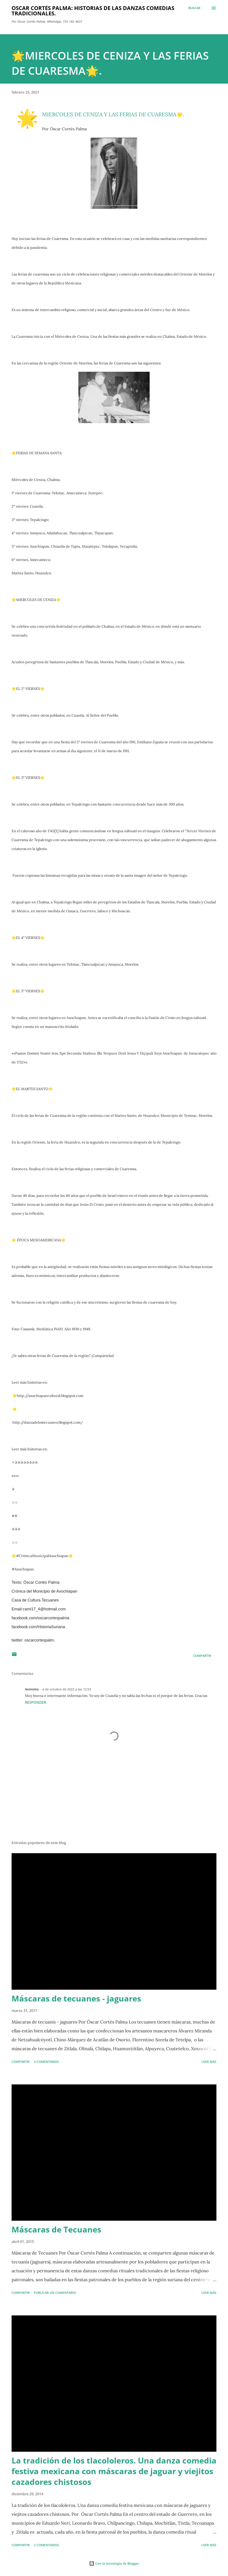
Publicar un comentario (55, 2293)
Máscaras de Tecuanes (56, 2229)
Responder (35, 1702)
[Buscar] (194, 8)
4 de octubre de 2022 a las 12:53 (66, 1689)
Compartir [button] (202, 1656)
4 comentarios (46, 2062)
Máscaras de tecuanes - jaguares (76, 1998)
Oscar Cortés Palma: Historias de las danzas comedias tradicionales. (93, 10)
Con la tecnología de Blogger (114, 2563)
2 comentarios (46, 2545)
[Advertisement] (114, 1802)
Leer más (209, 2062)
